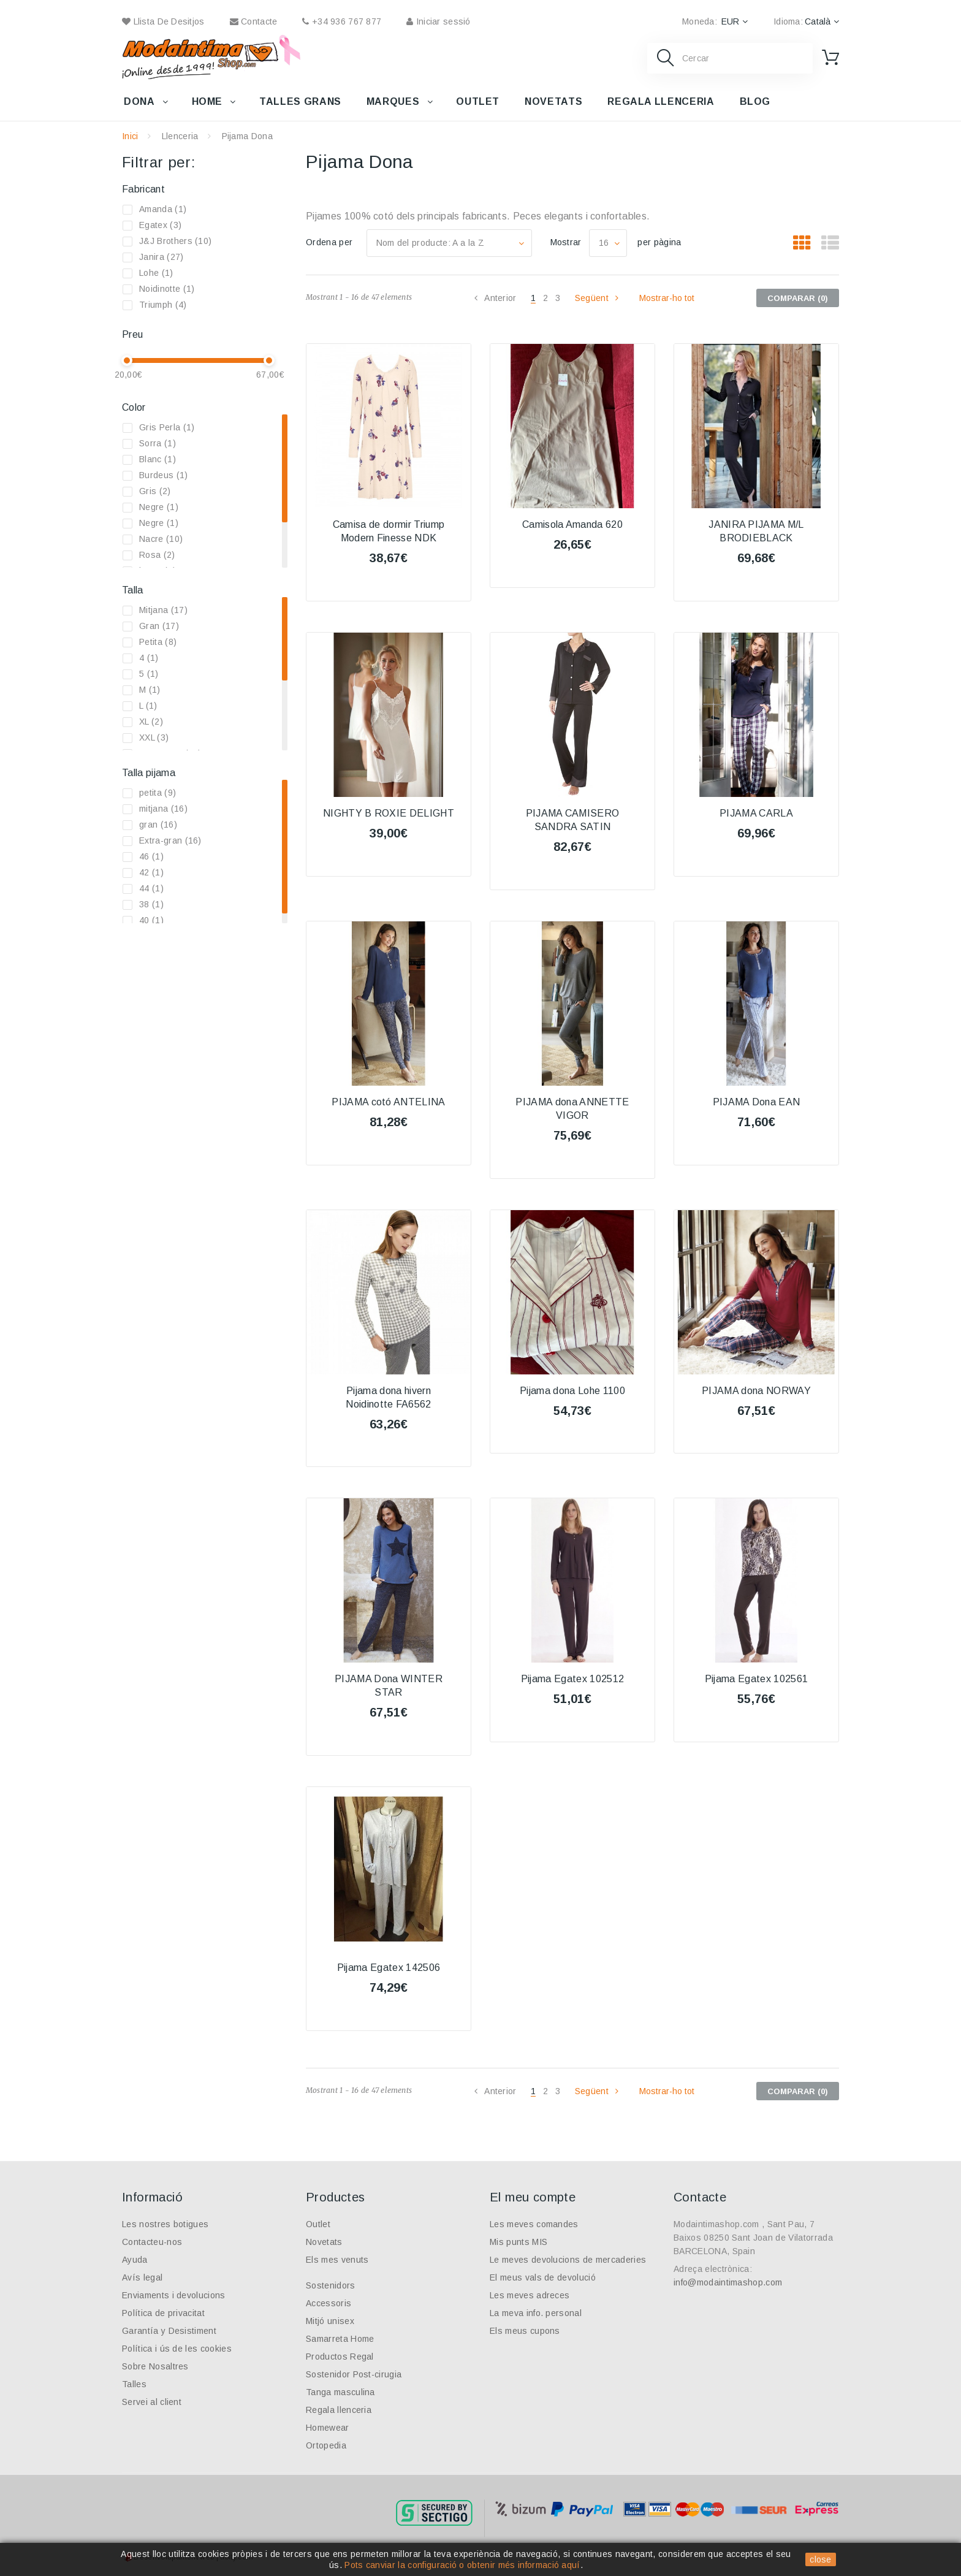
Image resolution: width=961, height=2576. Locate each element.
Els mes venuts (337, 2260)
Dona (139, 101)
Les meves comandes (534, 2224)
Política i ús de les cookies (177, 2348)
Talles (134, 2384)
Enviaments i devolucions (174, 2295)
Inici (130, 136)
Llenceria (180, 136)
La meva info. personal (536, 2313)
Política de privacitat (163, 2313)
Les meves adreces (529, 2295)
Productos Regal (340, 2356)
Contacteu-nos (152, 2242)
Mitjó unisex (330, 2321)
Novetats (553, 101)
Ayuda (135, 2260)
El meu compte (532, 2197)
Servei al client (151, 2402)
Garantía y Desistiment (169, 2331)
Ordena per (329, 242)
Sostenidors (330, 2285)
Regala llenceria (660, 101)
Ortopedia (326, 2445)
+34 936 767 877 (341, 21)
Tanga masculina (340, 2392)
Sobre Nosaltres (155, 2366)
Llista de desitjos (163, 21)
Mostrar (566, 242)
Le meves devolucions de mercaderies (568, 2260)
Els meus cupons (525, 2331)
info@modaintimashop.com (728, 2282)
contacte (254, 21)
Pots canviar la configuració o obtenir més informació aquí (462, 2565)
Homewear (327, 2428)
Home (207, 101)
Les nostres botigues (165, 2224)
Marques (393, 101)
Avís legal (142, 2277)
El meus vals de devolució (543, 2277)
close (821, 2559)
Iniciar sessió (438, 21)
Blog (755, 101)
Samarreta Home (340, 2339)
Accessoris (328, 2303)
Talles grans (300, 101)
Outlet (477, 101)
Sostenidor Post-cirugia (353, 2374)
